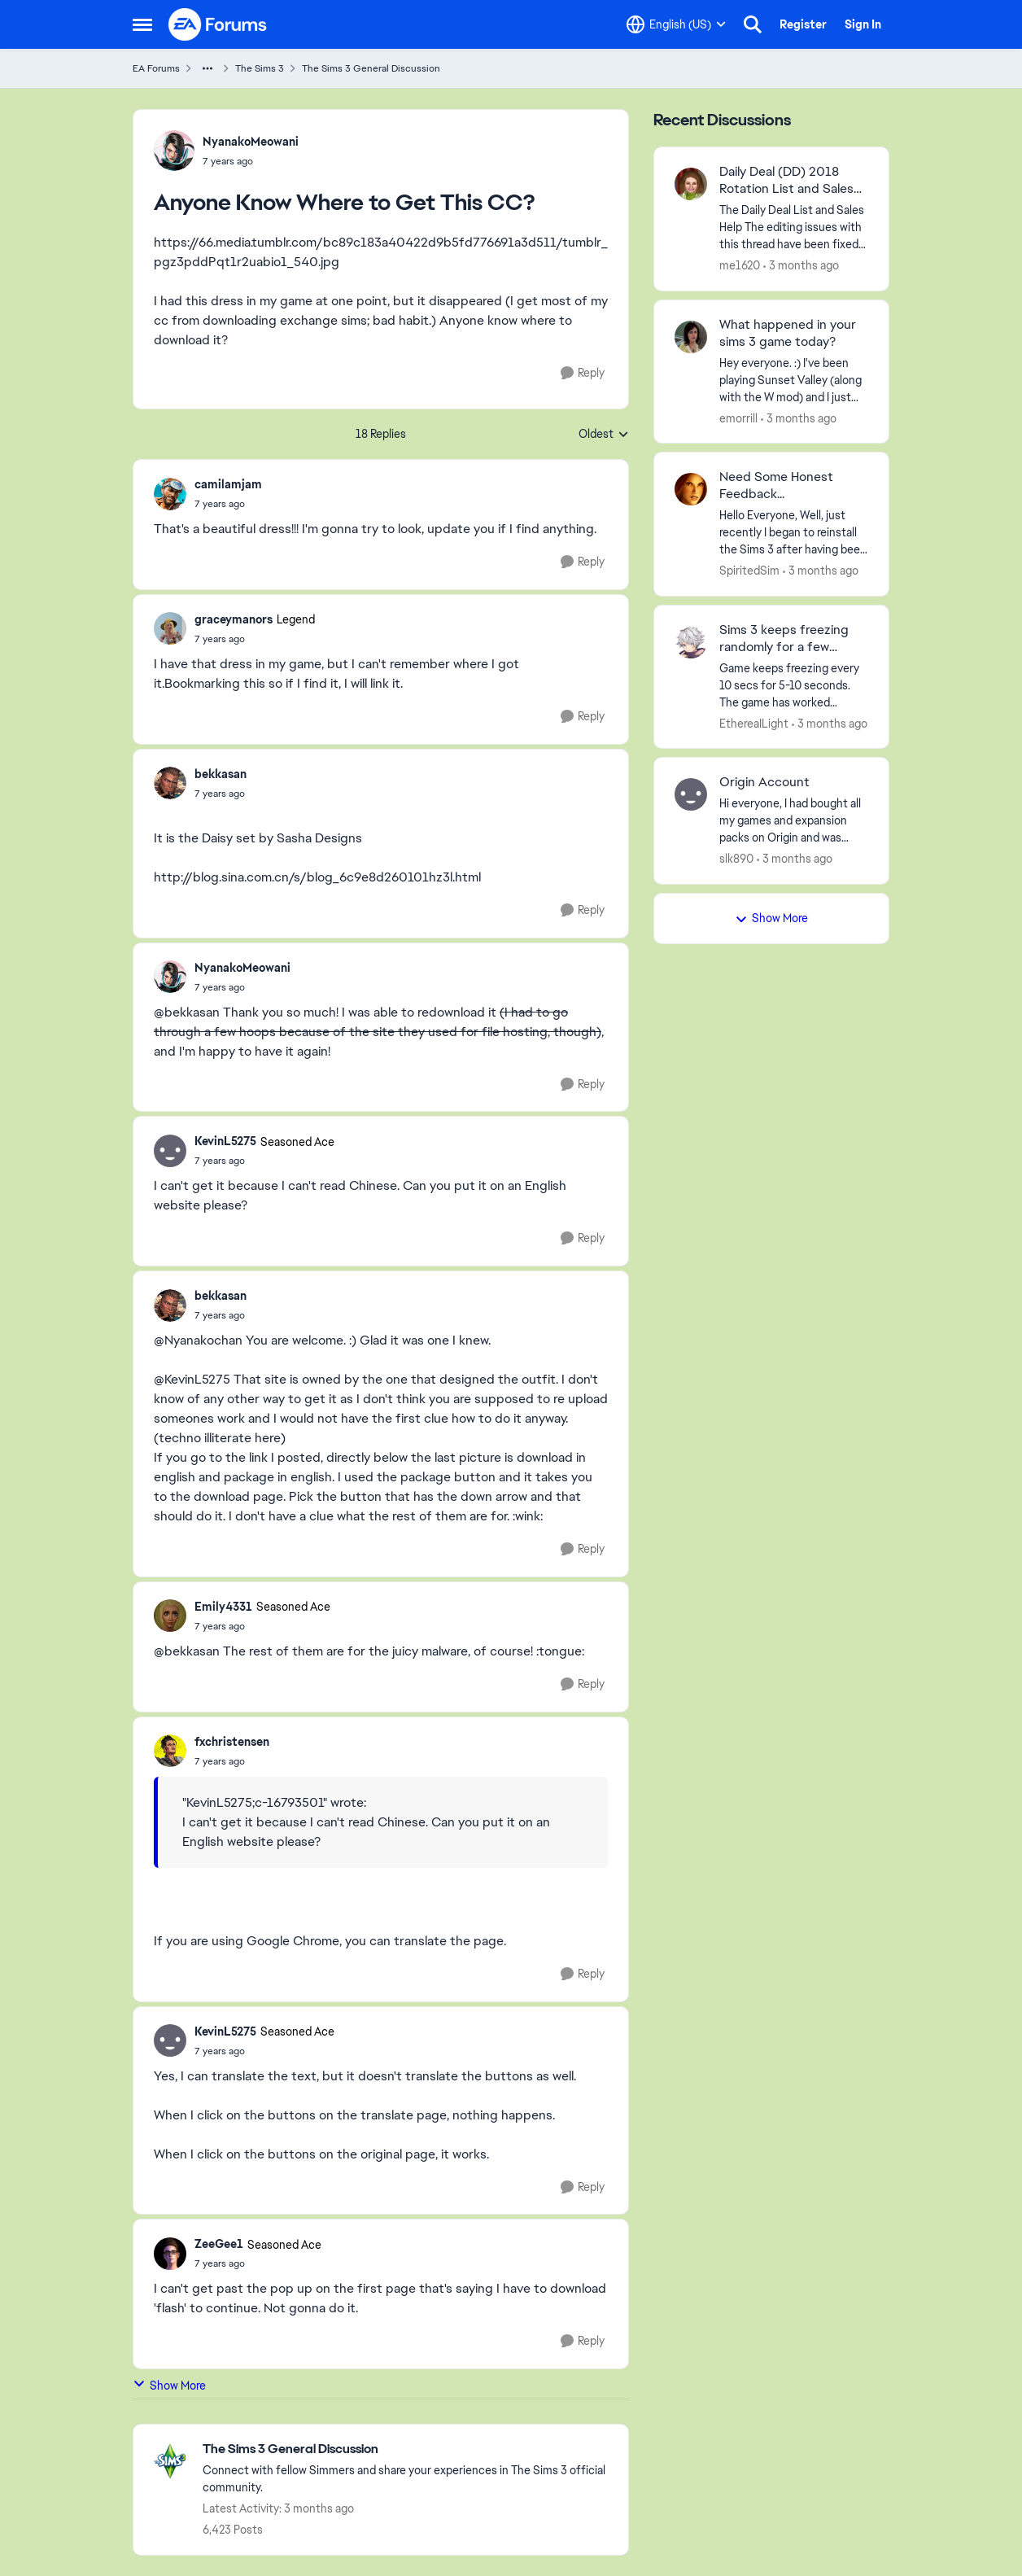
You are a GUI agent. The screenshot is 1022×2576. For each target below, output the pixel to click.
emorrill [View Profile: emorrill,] (738, 417)
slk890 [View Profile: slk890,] (736, 858)
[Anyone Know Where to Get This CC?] (228, 503)
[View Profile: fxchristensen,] (170, 1750)
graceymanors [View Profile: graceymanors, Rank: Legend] (233, 619)
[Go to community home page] (218, 24)
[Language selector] (676, 24)
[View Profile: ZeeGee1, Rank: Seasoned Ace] (170, 2253)
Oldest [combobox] (604, 434)
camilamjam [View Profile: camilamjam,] (228, 484)
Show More (169, 2385)
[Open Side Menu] (142, 24)
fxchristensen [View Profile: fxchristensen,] (231, 1741)
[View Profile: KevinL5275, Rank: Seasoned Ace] (170, 1151)
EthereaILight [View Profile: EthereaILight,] (753, 722)
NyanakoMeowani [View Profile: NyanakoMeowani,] (251, 141)
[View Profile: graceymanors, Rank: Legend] (170, 628)
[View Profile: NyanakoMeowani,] (174, 150)
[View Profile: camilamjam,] (170, 494)
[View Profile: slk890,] (691, 794)
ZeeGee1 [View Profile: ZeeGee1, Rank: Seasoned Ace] (218, 2244)
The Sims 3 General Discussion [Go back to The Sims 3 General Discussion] (371, 68)
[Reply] (582, 373)
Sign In (863, 24)
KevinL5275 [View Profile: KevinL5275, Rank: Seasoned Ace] (225, 1141)
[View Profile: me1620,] (691, 184)
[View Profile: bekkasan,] (170, 783)
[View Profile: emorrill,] (691, 337)
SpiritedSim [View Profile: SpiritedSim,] (749, 570)
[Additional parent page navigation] (207, 68)
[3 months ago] (801, 265)
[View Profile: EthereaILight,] (691, 642)
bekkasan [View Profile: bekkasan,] (220, 774)
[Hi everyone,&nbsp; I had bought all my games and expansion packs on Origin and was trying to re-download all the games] (793, 820)
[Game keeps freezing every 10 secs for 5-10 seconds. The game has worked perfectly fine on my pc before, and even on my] (793, 685)
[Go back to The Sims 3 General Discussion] (407, 2449)
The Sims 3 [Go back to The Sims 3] (259, 68)
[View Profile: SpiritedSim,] (691, 489)
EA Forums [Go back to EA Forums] (156, 68)
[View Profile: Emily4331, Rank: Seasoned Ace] (170, 1615)
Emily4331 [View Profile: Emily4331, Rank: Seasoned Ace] (223, 1606)
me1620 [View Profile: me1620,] (739, 265)
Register (803, 24)
